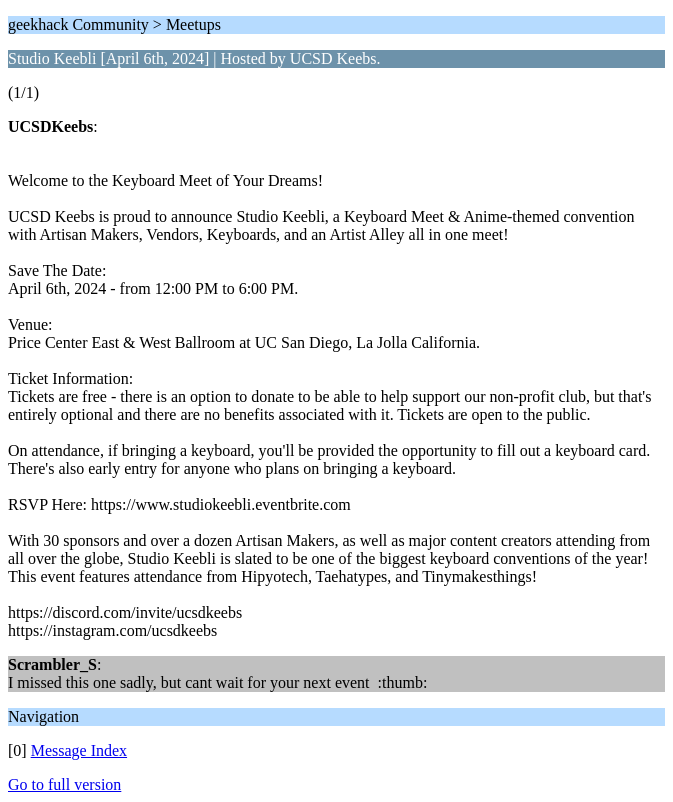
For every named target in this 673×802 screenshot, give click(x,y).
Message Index (79, 750)
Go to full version (64, 784)
